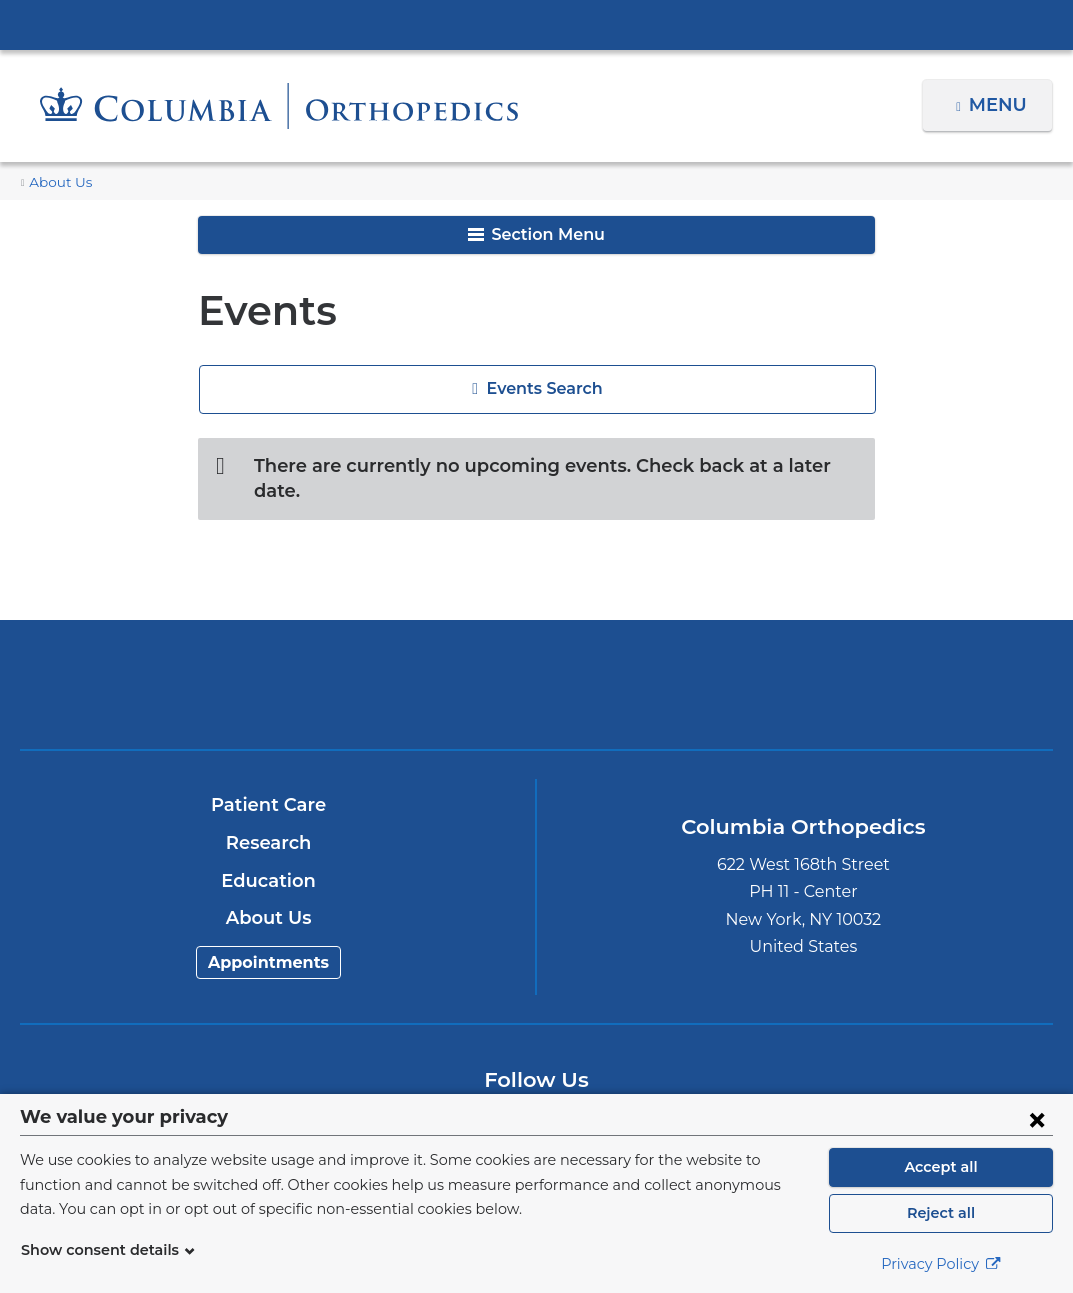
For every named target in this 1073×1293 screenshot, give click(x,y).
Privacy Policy (941, 1264)
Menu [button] (1000, 105)
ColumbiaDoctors (875, 659)
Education (268, 856)
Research (268, 818)
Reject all (940, 1213)
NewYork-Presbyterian (536, 674)
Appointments (269, 937)
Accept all (941, 1167)
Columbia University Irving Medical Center (537, 24)
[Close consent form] (1037, 1119)
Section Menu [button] (536, 234)
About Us (57, 182)
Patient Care (268, 781)
